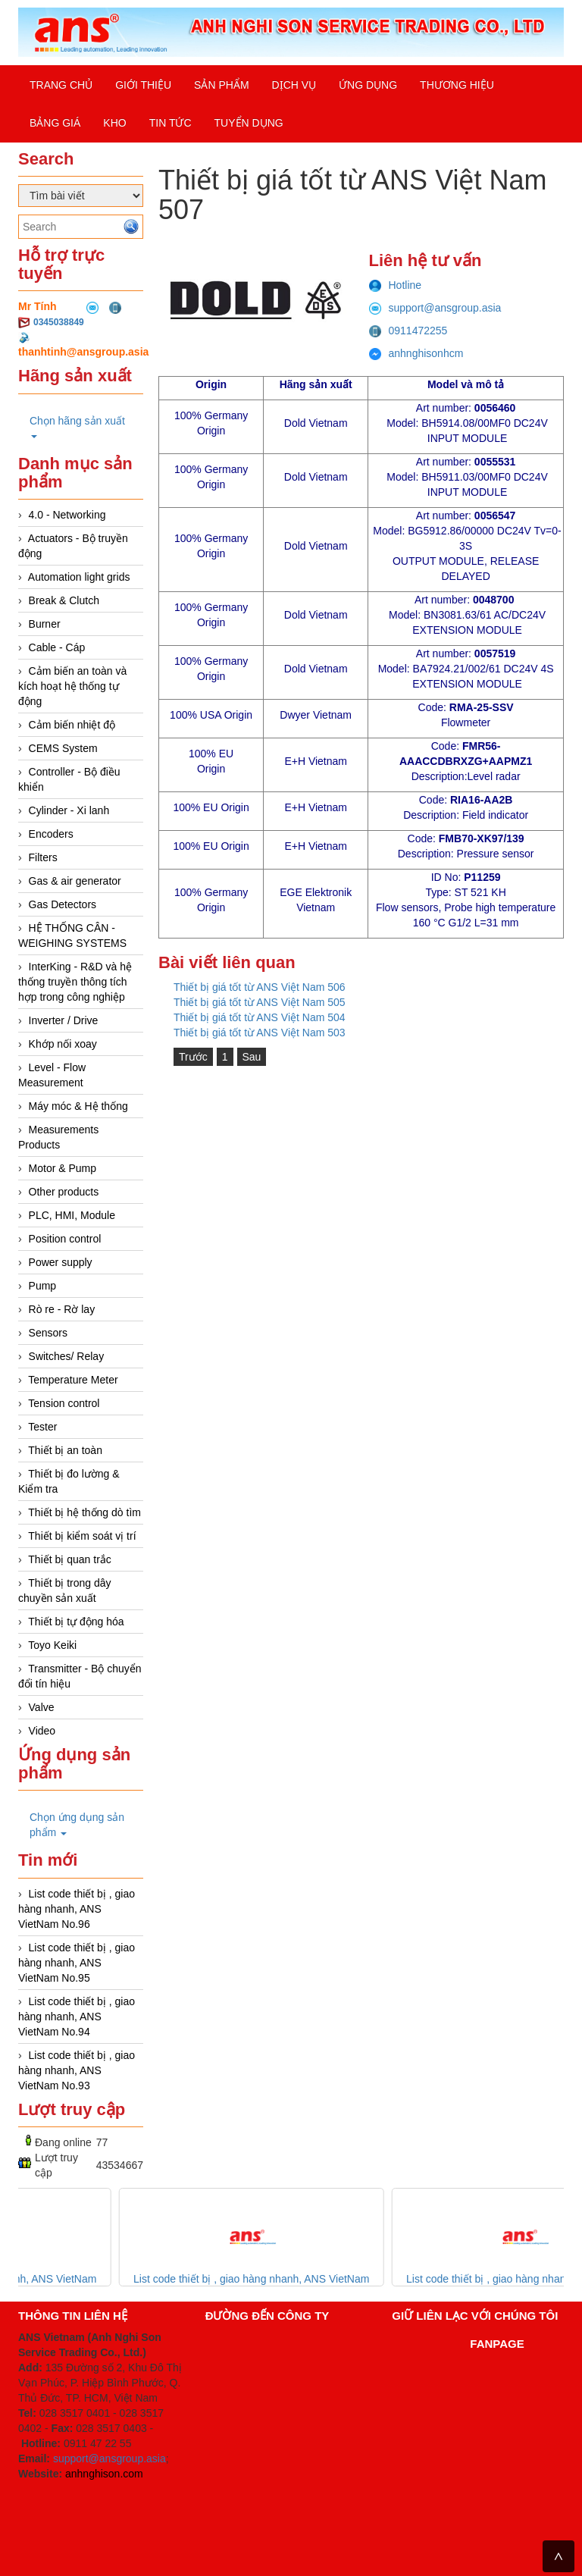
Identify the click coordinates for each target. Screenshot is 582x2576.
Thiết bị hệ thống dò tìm (84, 1512)
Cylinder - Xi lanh (69, 810)
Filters (43, 857)
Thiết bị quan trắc (69, 1559)
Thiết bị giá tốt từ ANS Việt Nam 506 (260, 987)
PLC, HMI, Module (72, 1215)
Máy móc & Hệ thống (78, 1106)
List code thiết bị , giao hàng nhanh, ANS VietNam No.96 (76, 1909)
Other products (64, 1192)
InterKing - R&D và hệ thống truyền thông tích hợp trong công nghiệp (75, 982)
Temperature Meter (72, 1380)
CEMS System (63, 748)
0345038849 (58, 322)
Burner (45, 624)
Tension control (63, 1403)
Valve (42, 1707)
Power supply (60, 1262)
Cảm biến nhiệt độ (72, 725)
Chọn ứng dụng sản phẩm (77, 1824)
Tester (42, 1427)
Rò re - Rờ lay (62, 1309)
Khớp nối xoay (63, 1044)
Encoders (51, 834)
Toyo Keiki (52, 1645)
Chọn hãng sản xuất (77, 426)
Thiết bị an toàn (65, 1450)
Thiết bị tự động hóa (76, 1621)
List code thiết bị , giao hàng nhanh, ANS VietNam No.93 (76, 2070)
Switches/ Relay (67, 1356)
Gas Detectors (62, 904)
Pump (43, 1286)
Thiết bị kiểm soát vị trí (82, 1536)
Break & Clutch (64, 600)
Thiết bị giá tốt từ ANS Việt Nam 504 (260, 1017)
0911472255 (408, 330)
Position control (65, 1239)
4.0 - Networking (67, 515)
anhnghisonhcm (416, 353)
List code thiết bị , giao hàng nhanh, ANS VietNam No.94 (76, 2016)
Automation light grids (79, 577)
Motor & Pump (62, 1168)
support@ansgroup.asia (435, 308)
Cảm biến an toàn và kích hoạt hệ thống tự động (72, 686)
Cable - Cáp (57, 647)
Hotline (395, 285)
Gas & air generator (75, 881)
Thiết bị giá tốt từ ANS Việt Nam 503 (260, 1032)
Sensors (48, 1333)
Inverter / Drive (64, 1020)
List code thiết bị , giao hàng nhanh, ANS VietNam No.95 (76, 1962)
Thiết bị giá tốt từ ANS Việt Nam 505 (260, 1002)
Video (42, 1731)
